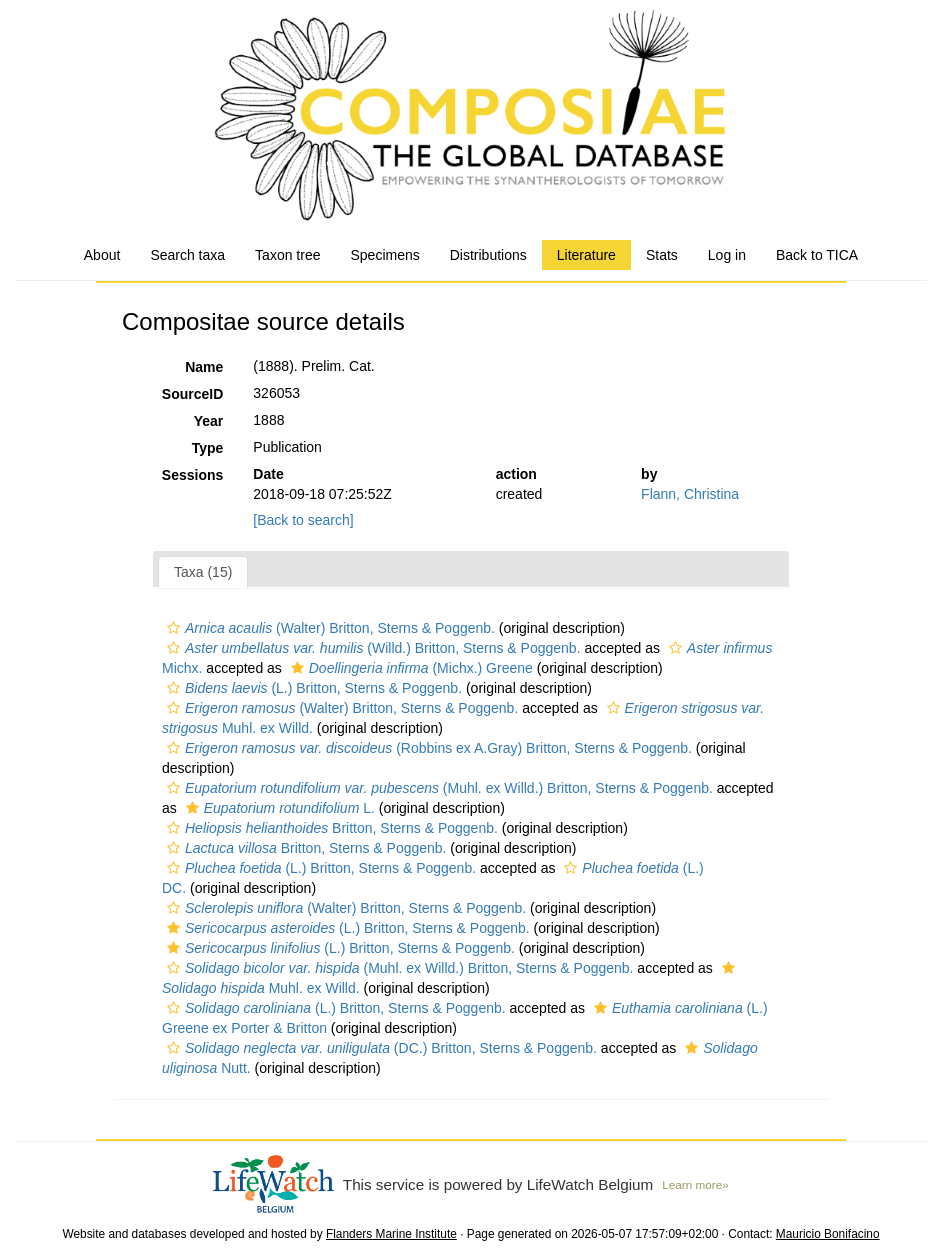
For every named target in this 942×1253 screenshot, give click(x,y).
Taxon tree (287, 255)
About (102, 255)
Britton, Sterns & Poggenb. (330, 828)
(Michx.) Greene (409, 668)
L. (278, 808)
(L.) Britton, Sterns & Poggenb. (312, 688)
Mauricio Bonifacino (828, 1234)
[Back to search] (303, 520)
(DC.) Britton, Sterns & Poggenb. (379, 1048)
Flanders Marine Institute (391, 1234)
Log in (727, 255)
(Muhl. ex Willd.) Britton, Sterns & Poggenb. (437, 788)
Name (204, 367)
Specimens (384, 255)
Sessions (192, 475)
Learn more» (695, 1184)
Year (209, 421)
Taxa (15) (203, 572)
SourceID (192, 394)
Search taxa (187, 255)
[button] (173, 628)
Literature (586, 255)
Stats (662, 255)
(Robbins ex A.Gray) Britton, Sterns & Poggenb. (427, 748)
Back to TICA (817, 255)
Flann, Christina (690, 494)
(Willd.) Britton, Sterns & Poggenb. (371, 648)
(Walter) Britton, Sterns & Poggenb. (328, 628)
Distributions (488, 255)
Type (208, 448)
